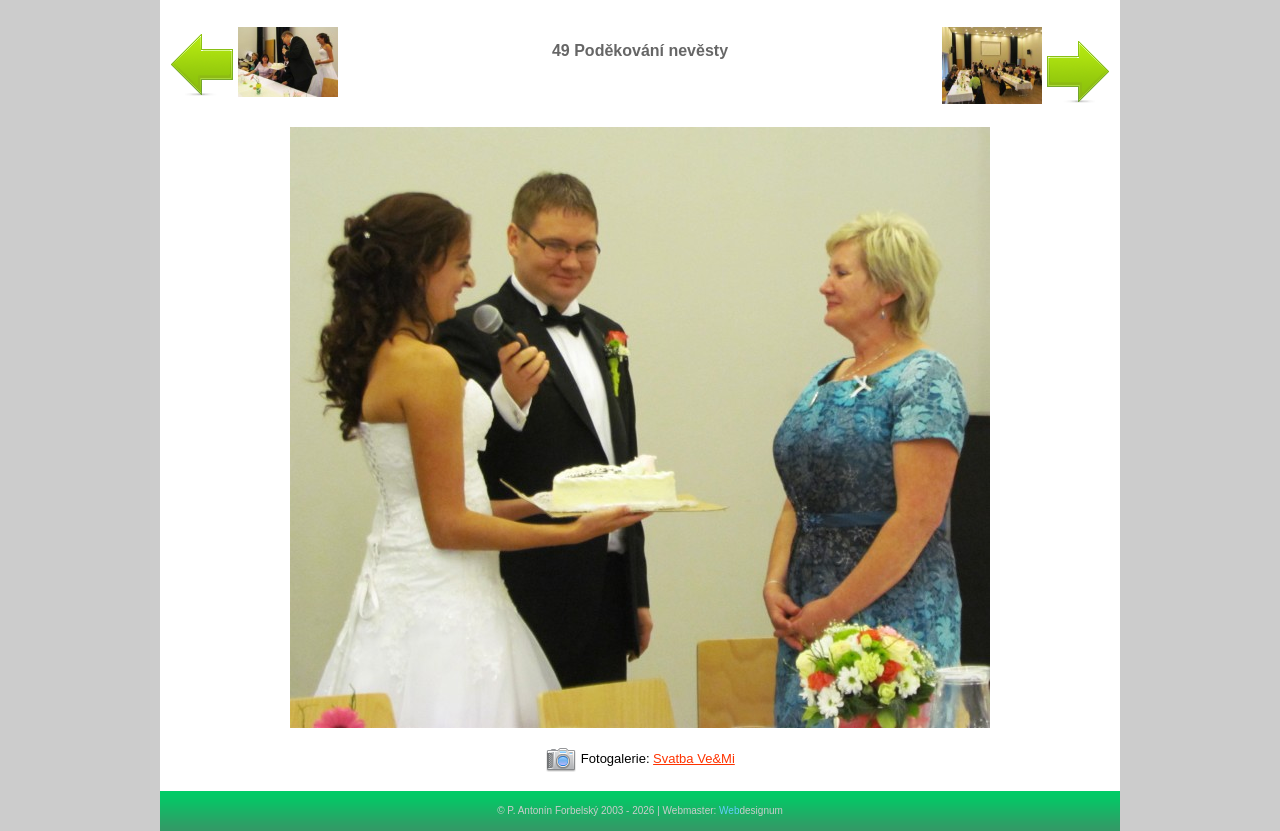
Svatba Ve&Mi (694, 758)
